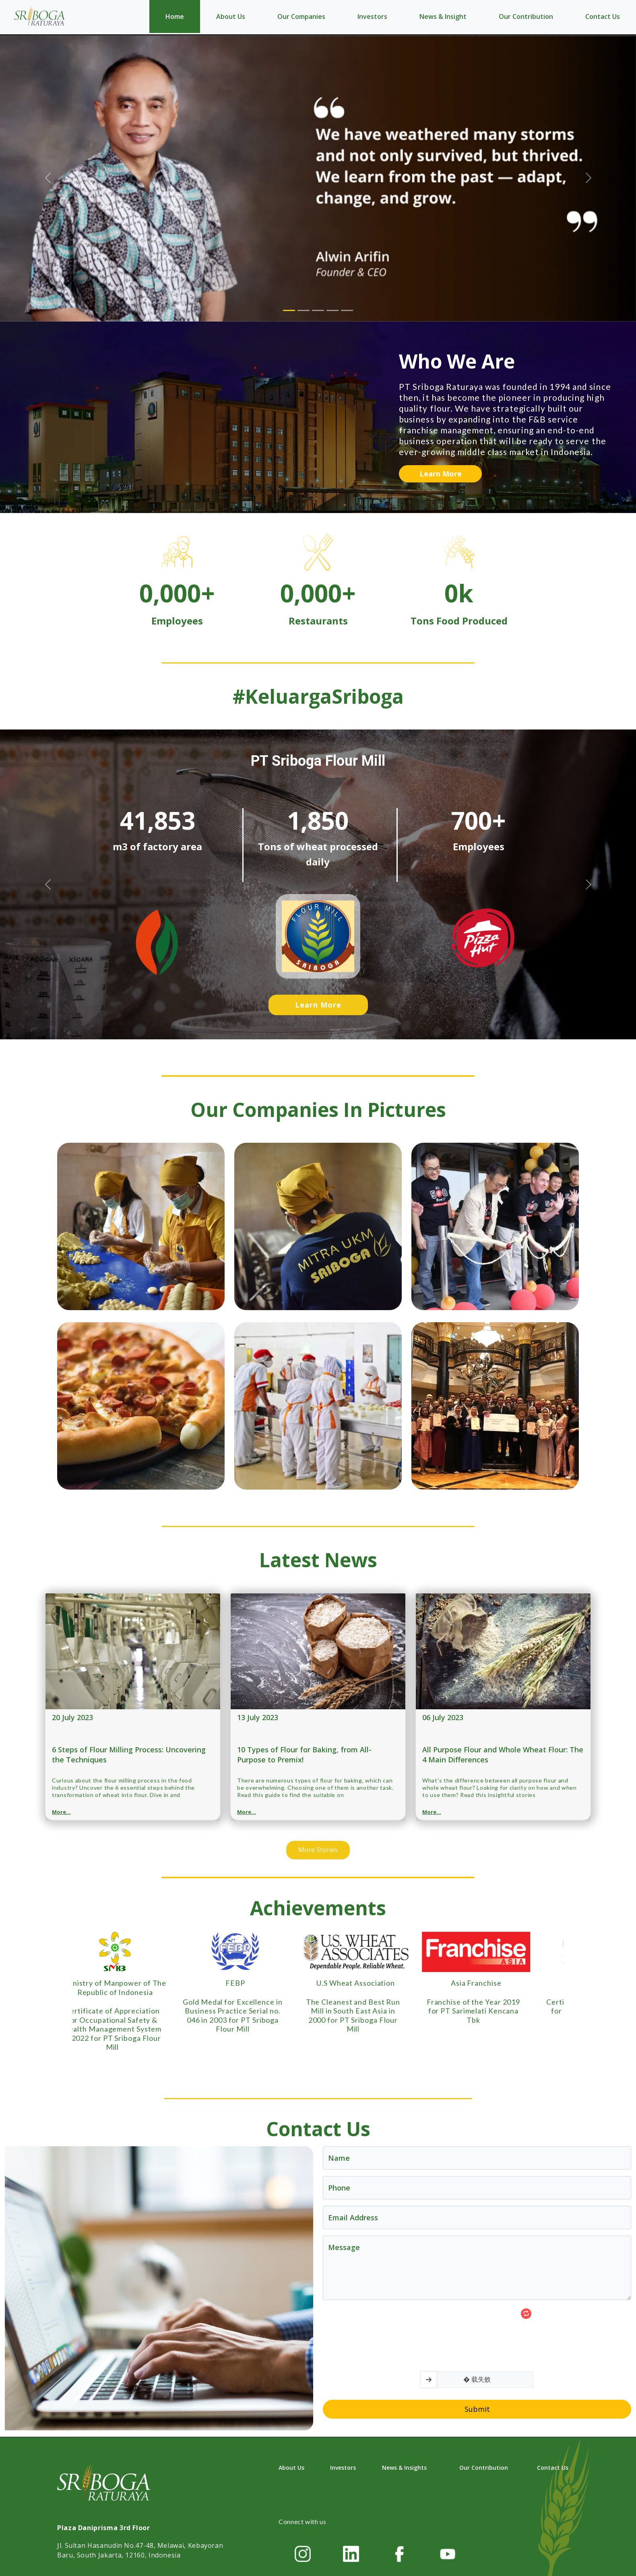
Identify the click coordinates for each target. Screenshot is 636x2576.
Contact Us (602, 16)
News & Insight (443, 16)
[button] (47, 884)
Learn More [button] (440, 473)
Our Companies (301, 16)
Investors (372, 16)
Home (174, 16)
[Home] (40, 16)
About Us (230, 16)
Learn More (318, 1005)
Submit (477, 2409)
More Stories (318, 1849)
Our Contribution (526, 16)
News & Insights (404, 2467)
